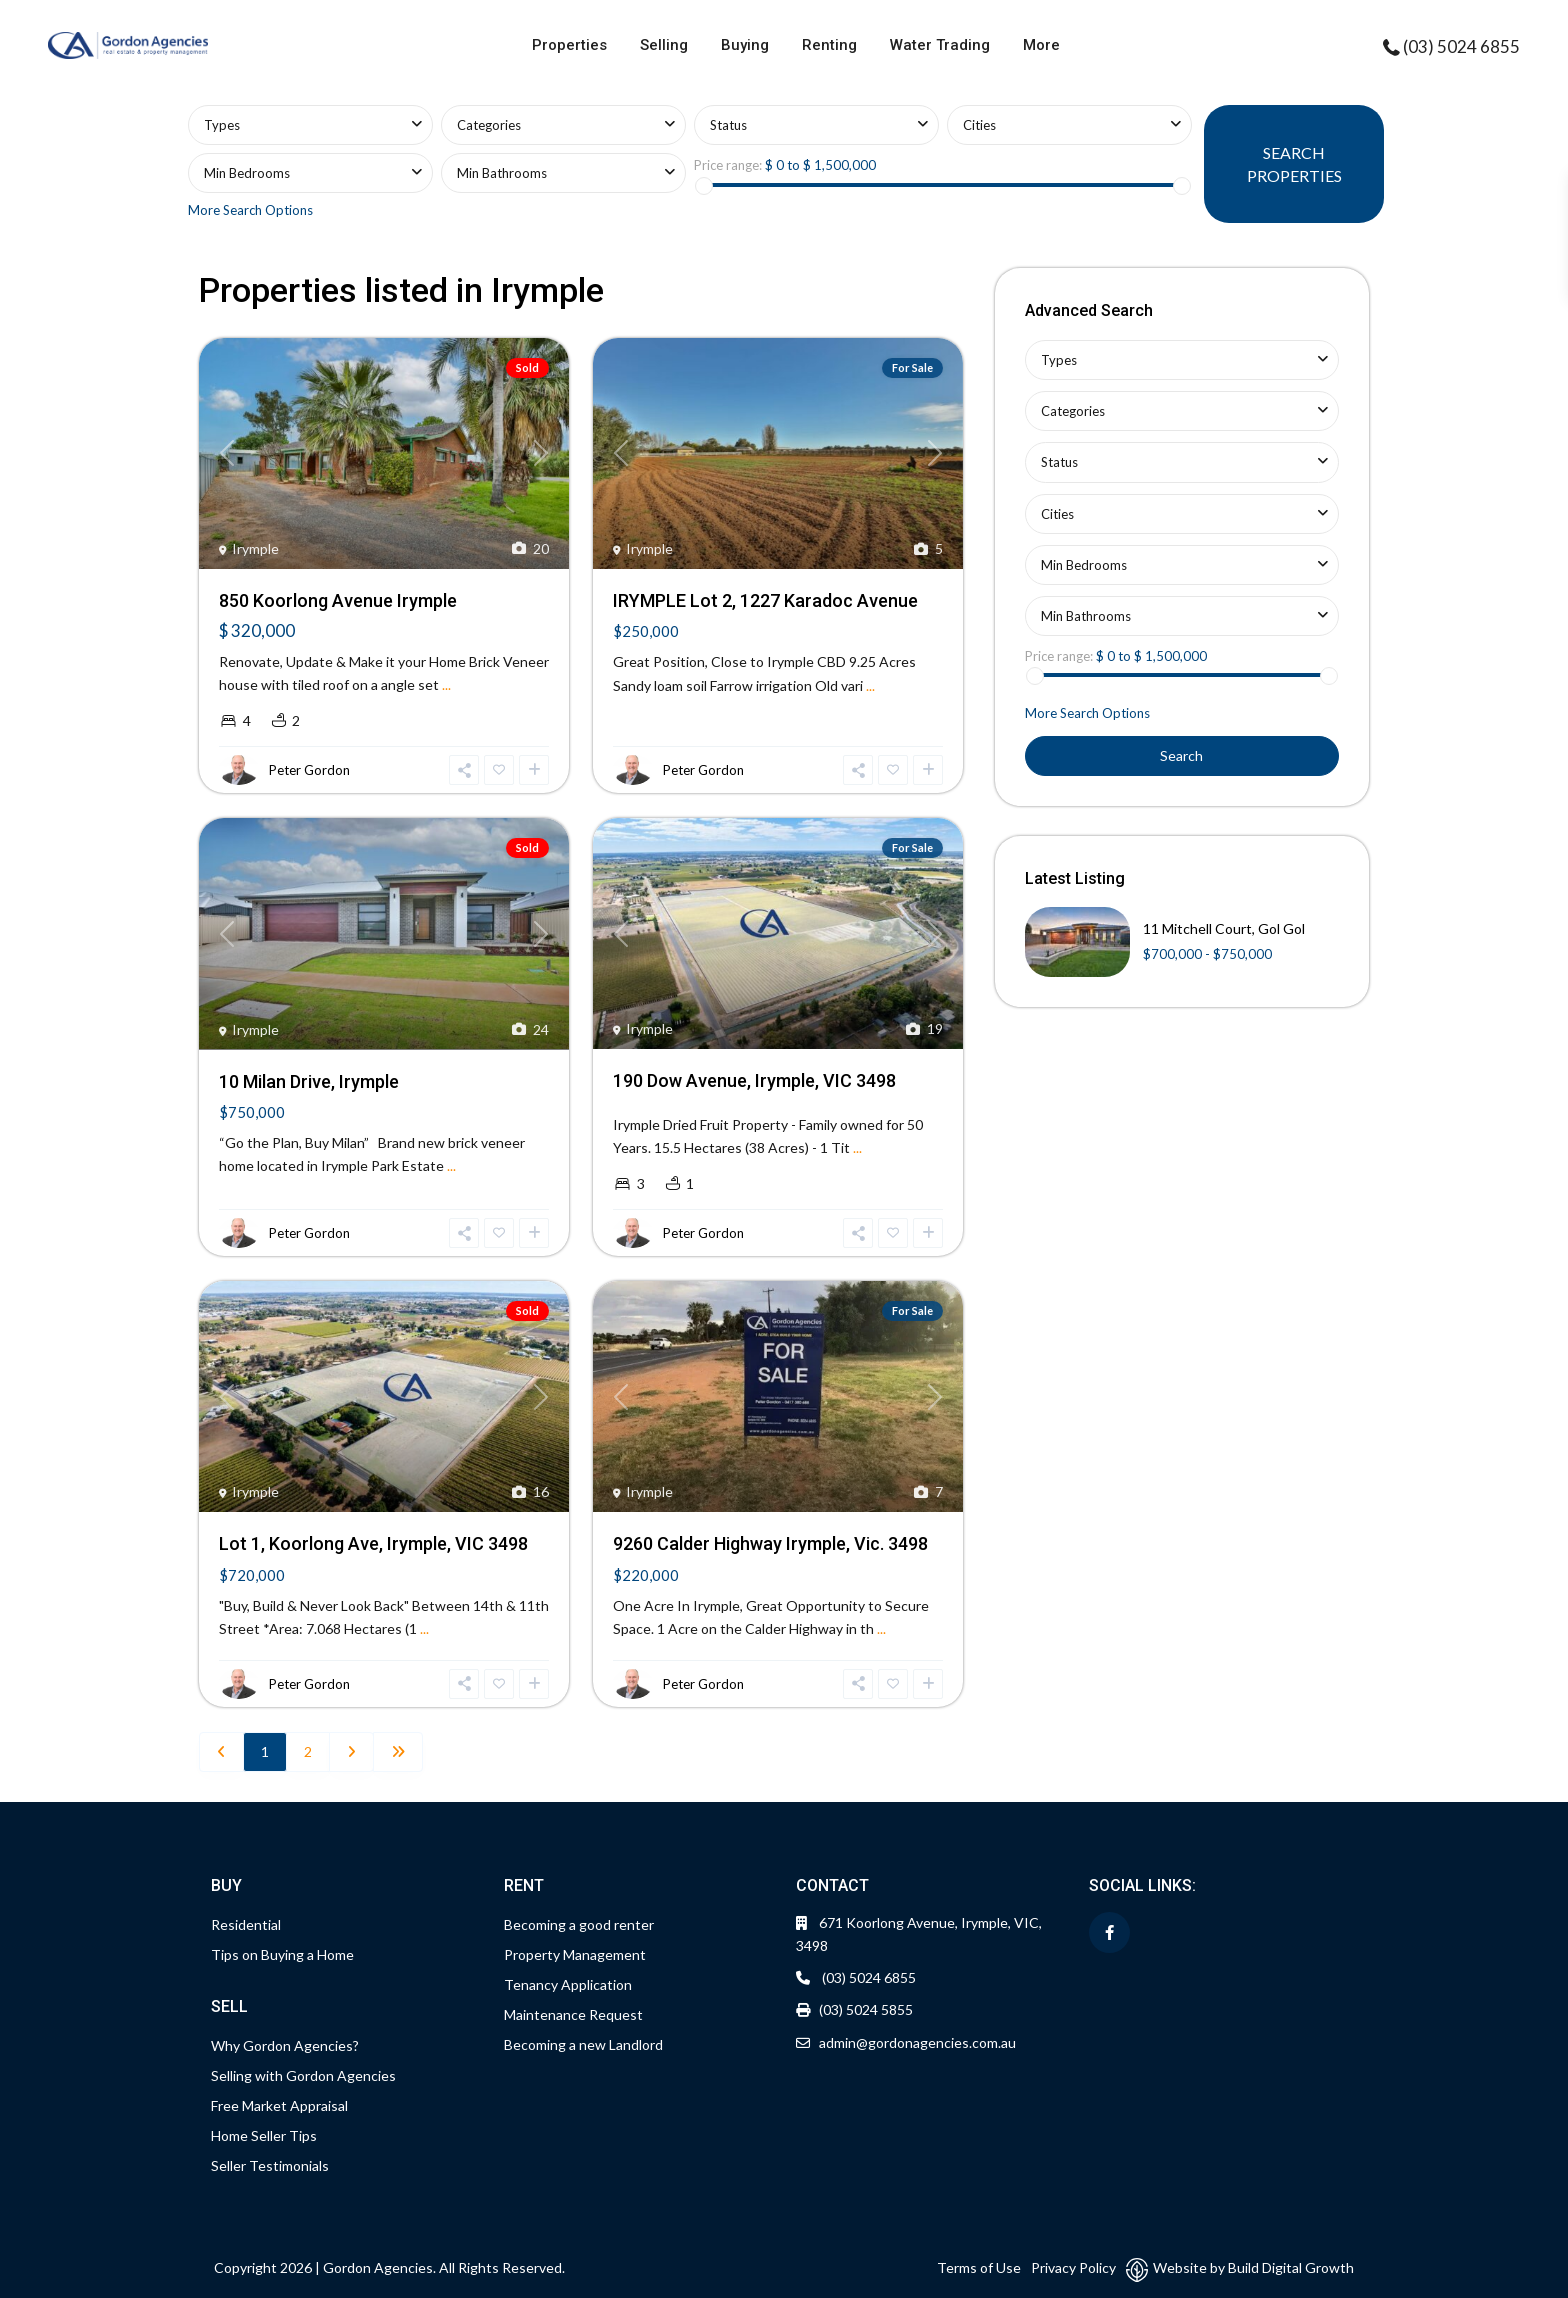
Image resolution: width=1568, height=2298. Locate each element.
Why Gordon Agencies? (285, 2045)
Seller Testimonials (270, 2165)
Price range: (728, 165)
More (1041, 45)
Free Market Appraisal (279, 2105)
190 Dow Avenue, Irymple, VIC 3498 (754, 1080)
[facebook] (1109, 1932)
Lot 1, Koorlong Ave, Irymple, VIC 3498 (373, 1543)
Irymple (255, 548)
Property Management (575, 1954)
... (446, 684)
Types (222, 125)
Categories (489, 125)
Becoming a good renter (579, 1924)
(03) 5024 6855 (1461, 46)
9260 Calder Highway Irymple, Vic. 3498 (770, 1543)
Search (1181, 755)
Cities (979, 125)
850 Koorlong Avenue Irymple (338, 600)
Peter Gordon (309, 770)
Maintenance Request (573, 2014)
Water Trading (940, 45)
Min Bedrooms (247, 173)
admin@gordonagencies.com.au (917, 2042)
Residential (246, 1924)
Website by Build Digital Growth (1253, 2267)
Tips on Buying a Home (282, 1954)
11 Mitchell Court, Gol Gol (1224, 928)
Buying (745, 45)
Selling (664, 45)
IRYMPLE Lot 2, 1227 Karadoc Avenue (765, 600)
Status (728, 125)
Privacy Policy (1073, 2267)
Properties (569, 45)
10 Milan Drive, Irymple (309, 1081)
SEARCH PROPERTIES (1294, 164)
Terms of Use (979, 2267)
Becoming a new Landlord (583, 2044)
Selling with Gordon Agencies (303, 2075)
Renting (829, 45)
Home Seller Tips (264, 2135)
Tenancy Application (568, 1984)
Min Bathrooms (502, 173)
